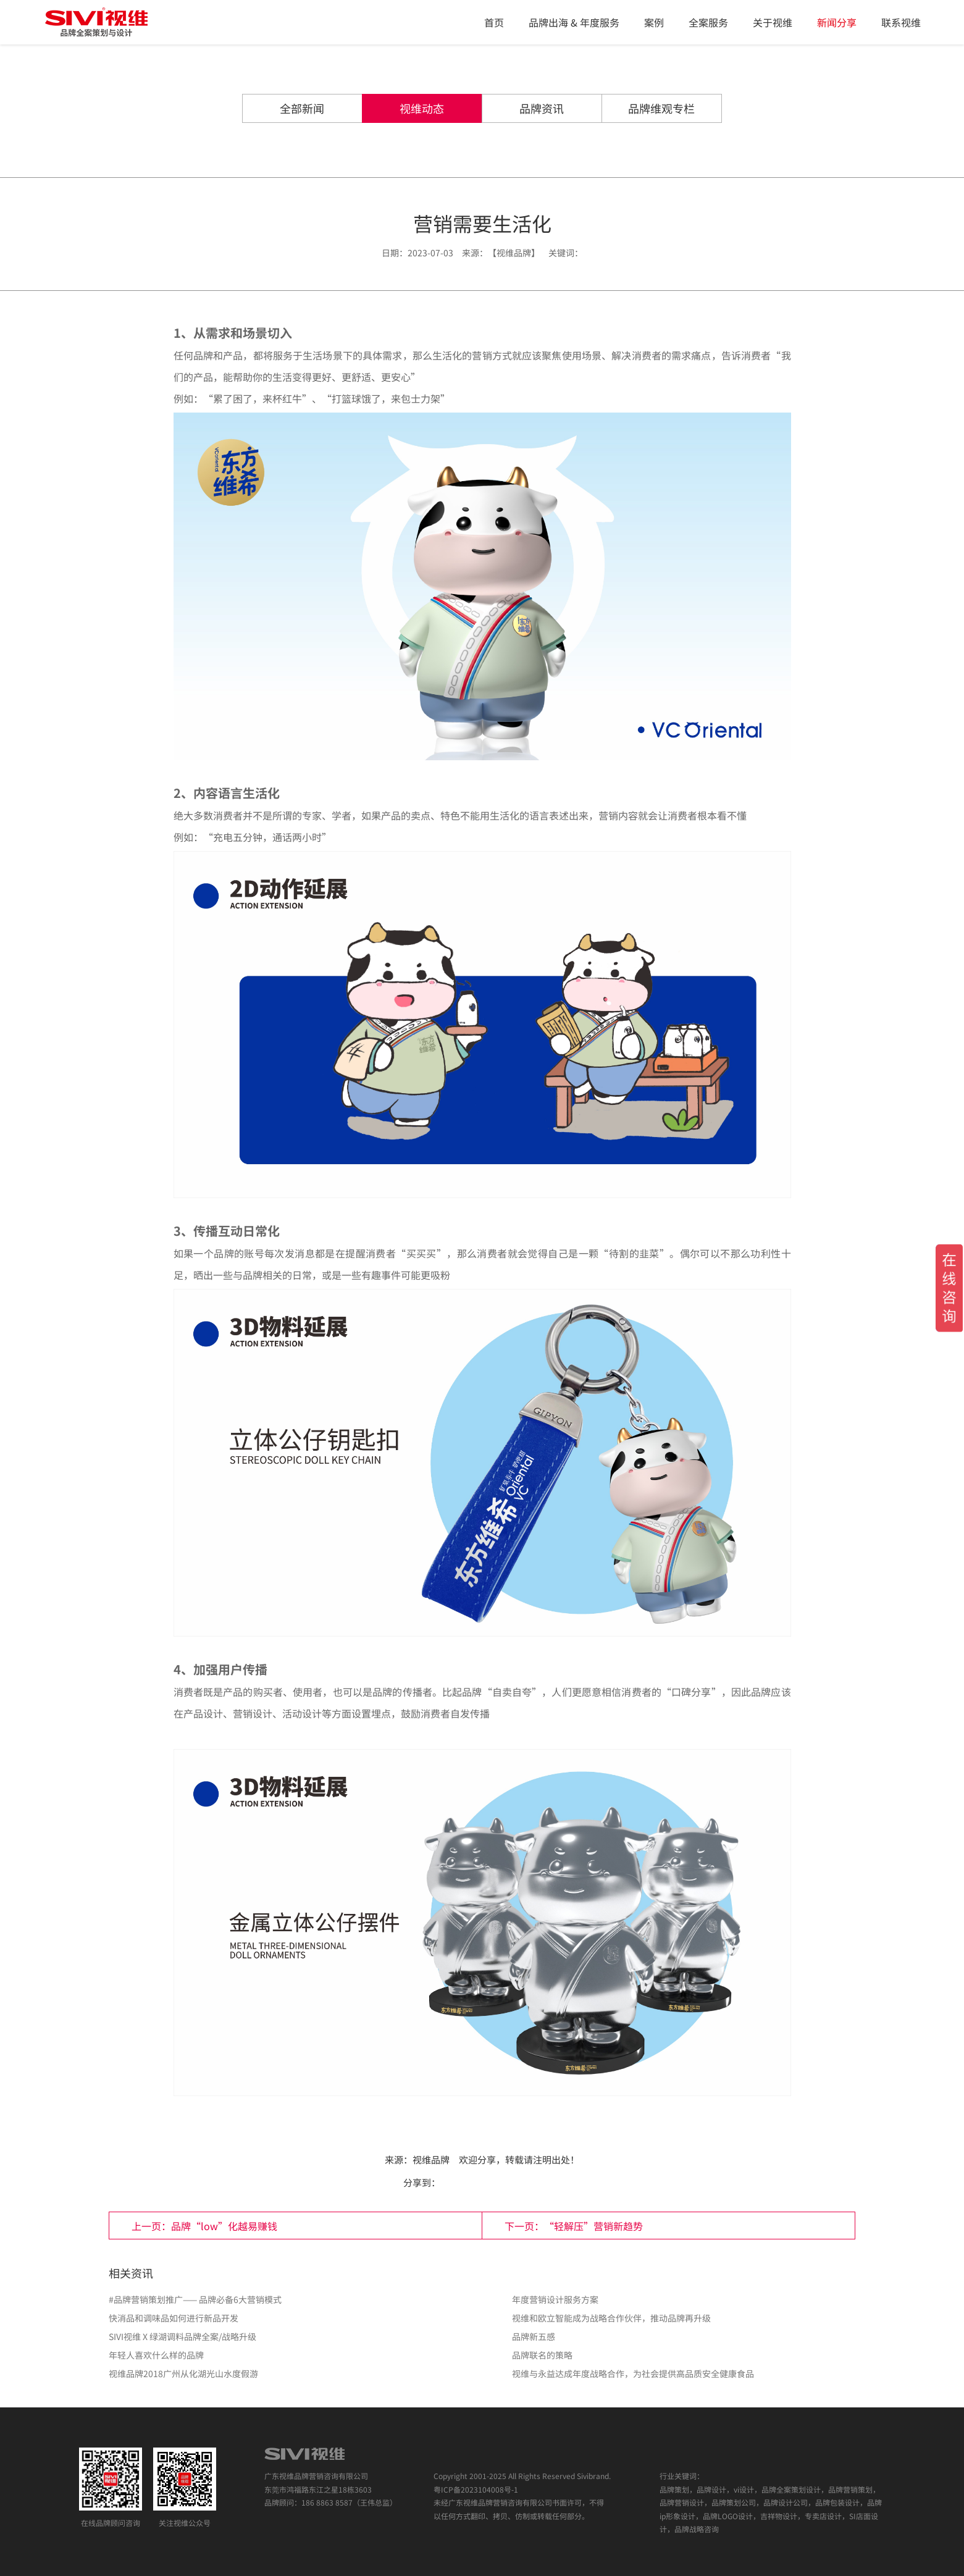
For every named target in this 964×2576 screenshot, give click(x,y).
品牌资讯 (541, 108)
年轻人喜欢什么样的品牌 (156, 2355)
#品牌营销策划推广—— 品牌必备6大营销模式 (195, 2299)
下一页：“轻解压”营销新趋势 (574, 2225)
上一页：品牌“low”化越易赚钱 (204, 2225)
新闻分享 (837, 22)
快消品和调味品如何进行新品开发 (173, 2318)
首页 (494, 22)
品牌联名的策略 (542, 2355)
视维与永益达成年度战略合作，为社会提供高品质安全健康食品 (633, 2373)
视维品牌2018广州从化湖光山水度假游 (183, 2373)
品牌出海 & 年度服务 (574, 22)
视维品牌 (431, 2159)
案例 (654, 22)
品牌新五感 (533, 2336)
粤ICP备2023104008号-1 (476, 2489)
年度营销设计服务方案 (555, 2299)
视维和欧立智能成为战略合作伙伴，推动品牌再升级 (611, 2318)
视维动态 (422, 108)
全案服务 (708, 22)
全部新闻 (302, 108)
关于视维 (772, 22)
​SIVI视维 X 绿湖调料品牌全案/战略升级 (182, 2336)
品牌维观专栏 (661, 108)
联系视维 (901, 22)
